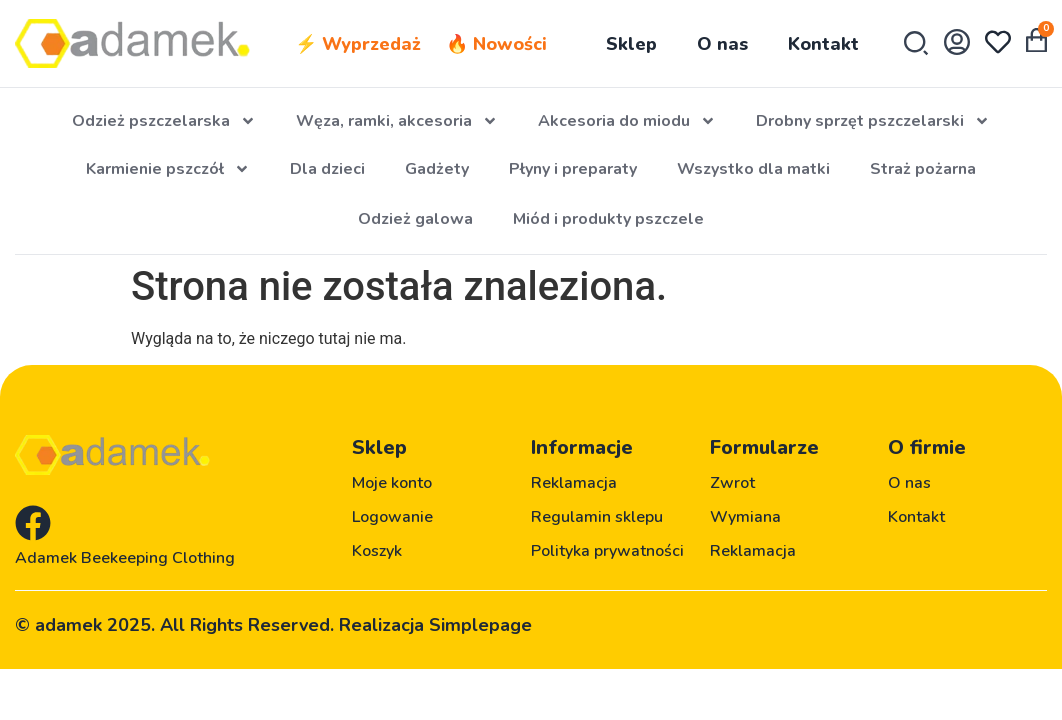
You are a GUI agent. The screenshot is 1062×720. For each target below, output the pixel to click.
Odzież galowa (415, 219)
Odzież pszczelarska (164, 121)
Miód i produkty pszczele (608, 219)
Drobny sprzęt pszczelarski (873, 121)
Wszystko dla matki (753, 169)
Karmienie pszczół (168, 169)
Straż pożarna (923, 169)
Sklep (631, 44)
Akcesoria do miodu (627, 121)
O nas (722, 44)
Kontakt (823, 44)
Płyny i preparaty (573, 169)
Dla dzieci (327, 169)
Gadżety (437, 169)
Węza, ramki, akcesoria (397, 121)
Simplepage (480, 625)
